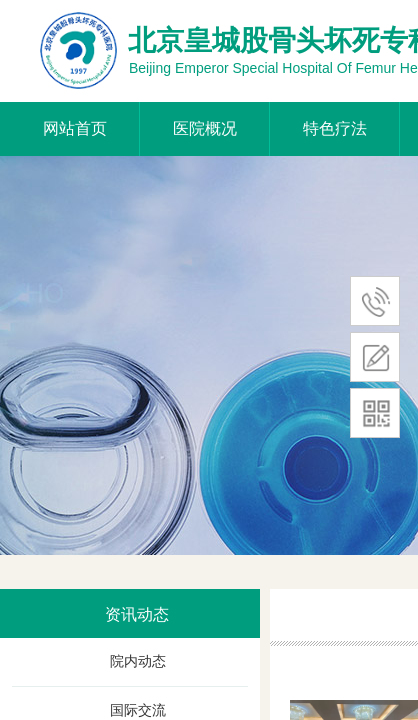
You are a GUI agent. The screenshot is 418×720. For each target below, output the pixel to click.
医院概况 (205, 128)
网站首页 (75, 128)
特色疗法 (335, 128)
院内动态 (138, 661)
